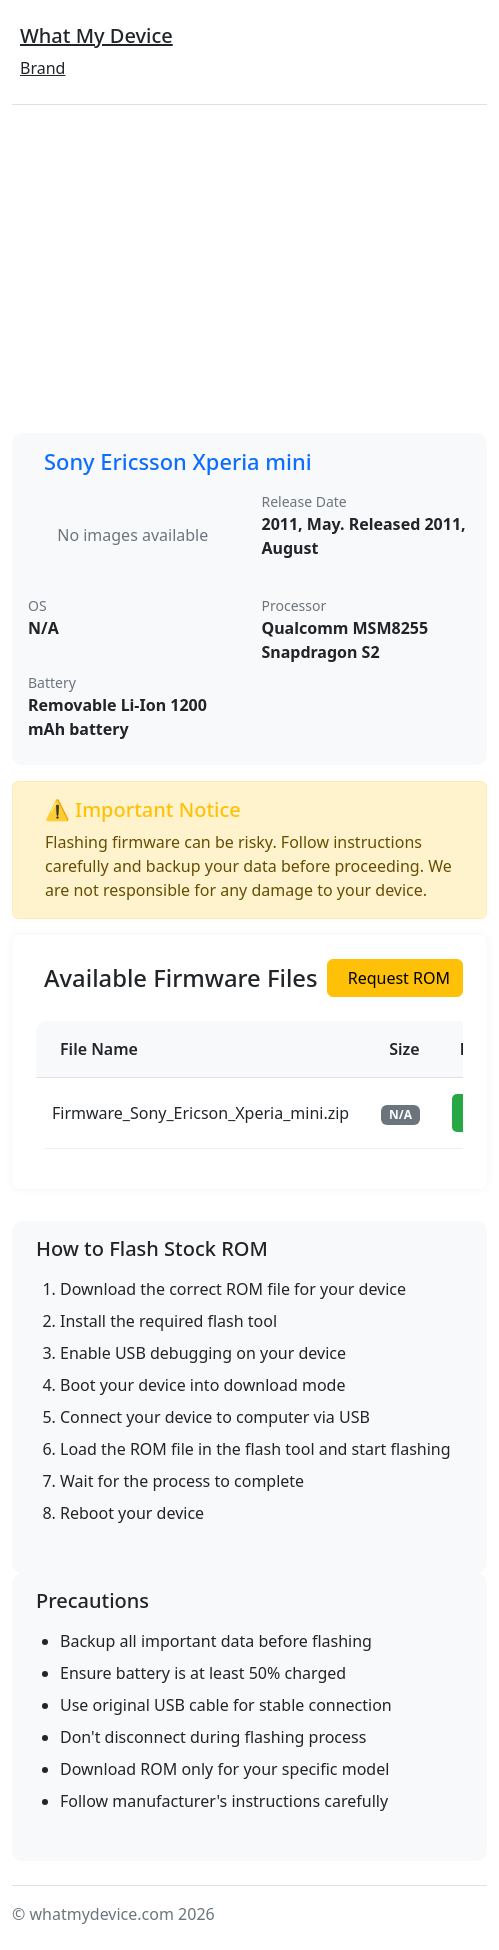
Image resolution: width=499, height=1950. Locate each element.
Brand (42, 68)
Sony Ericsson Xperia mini (178, 461)
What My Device (96, 35)
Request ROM (399, 978)
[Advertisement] (249, 269)
